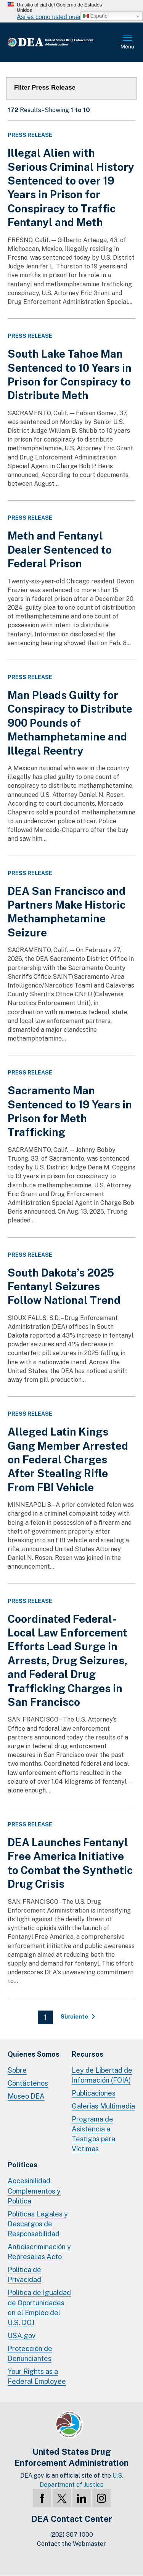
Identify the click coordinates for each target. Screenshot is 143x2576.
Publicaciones (94, 2093)
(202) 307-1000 (71, 2534)
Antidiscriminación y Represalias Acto (39, 2252)
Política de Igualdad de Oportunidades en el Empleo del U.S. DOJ (39, 2307)
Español (96, 16)
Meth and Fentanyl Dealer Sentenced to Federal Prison (60, 549)
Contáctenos (28, 2083)
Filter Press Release (45, 87)
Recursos (87, 2054)
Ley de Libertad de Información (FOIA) (102, 2075)
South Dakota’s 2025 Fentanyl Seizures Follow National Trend (64, 1286)
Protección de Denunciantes (30, 2353)
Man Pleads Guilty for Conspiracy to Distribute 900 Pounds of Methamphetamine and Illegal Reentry (70, 723)
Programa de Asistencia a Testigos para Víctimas (93, 2134)
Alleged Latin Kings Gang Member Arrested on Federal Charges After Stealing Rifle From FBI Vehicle (68, 1459)
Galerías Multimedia (103, 2106)
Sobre (17, 2070)
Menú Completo (127, 42)
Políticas (22, 2165)
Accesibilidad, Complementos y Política (34, 2191)
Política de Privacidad (24, 2275)
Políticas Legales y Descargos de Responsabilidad (38, 2224)
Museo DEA (26, 2096)
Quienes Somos (33, 2054)
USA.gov (21, 2336)
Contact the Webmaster (71, 2543)
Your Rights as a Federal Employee (37, 2376)
